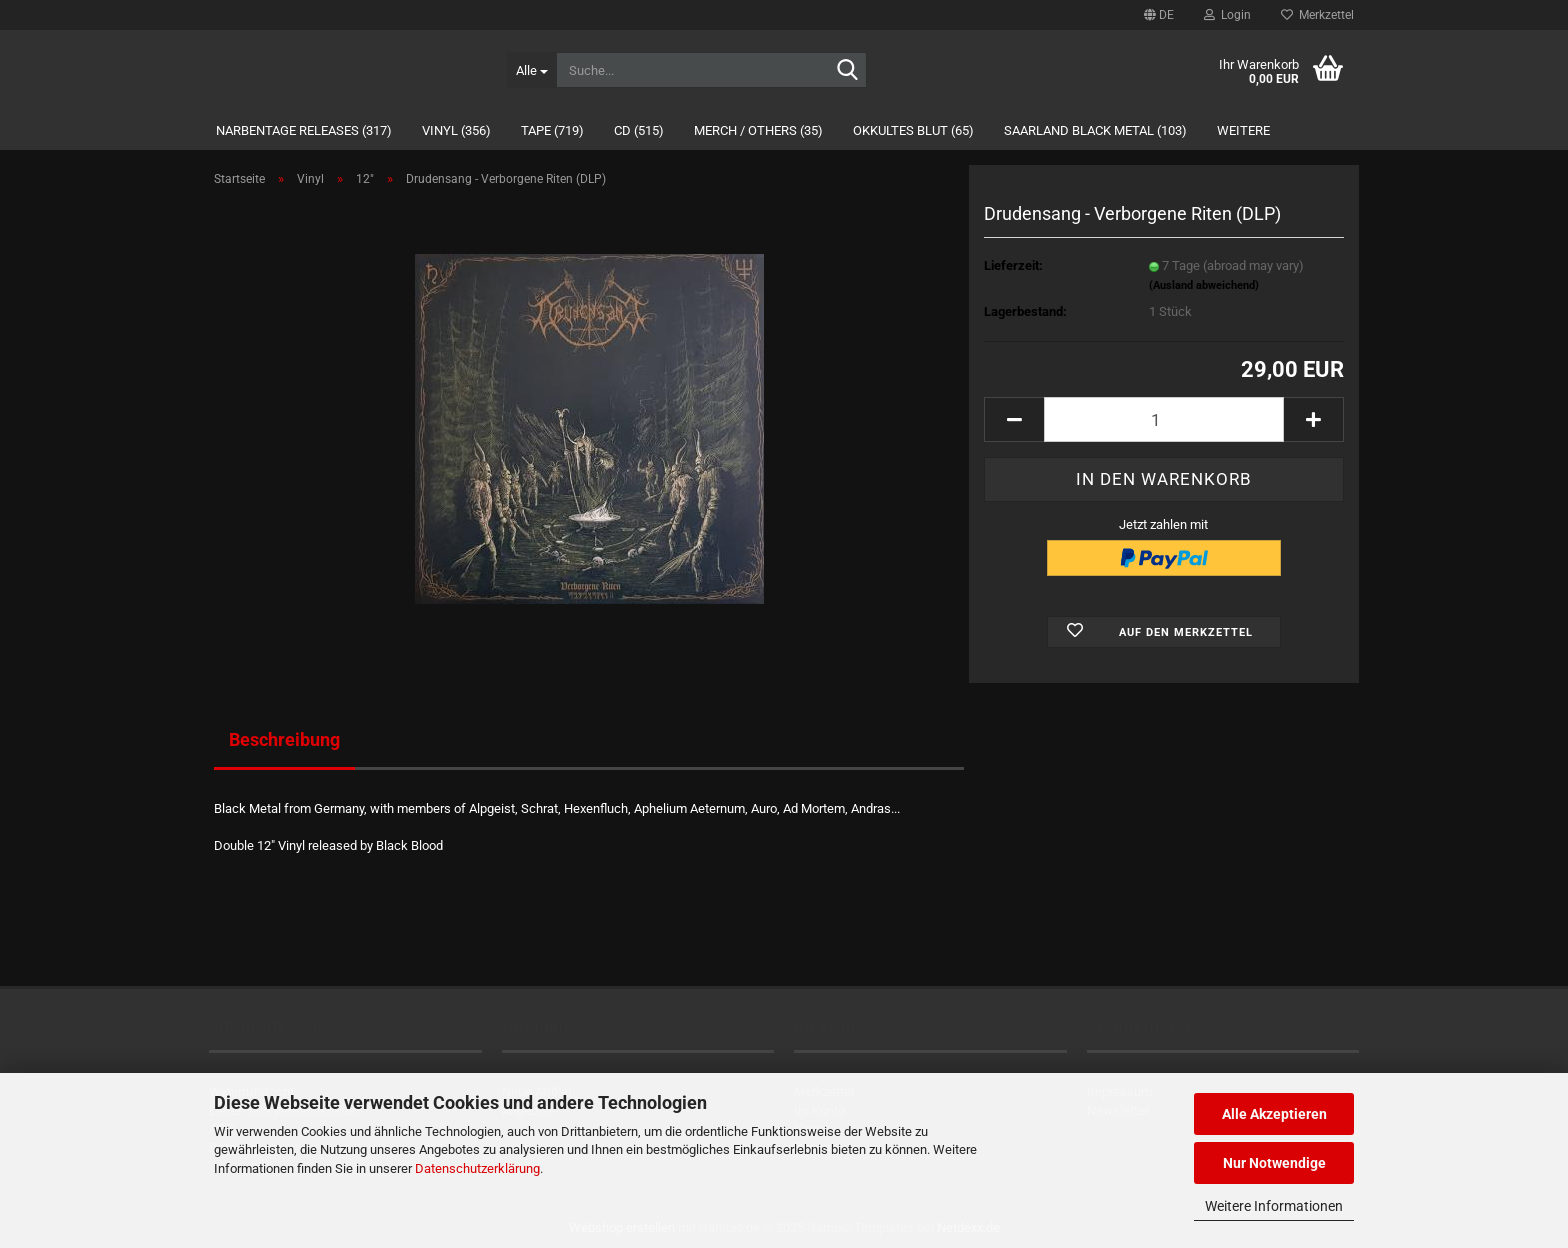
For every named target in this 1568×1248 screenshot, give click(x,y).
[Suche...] (531, 70)
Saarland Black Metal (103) (1095, 130)
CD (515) (639, 130)
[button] (1159, 15)
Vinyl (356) (456, 130)
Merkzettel (1317, 15)
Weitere (1243, 130)
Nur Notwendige (1274, 1163)
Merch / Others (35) (758, 130)
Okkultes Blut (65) (913, 130)
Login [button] (1227, 15)
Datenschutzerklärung (477, 1168)
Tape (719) (552, 130)
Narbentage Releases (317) (304, 130)
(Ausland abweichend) (1204, 285)
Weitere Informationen (1274, 1206)
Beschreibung (284, 739)
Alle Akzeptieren (1274, 1114)
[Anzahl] (1164, 419)
